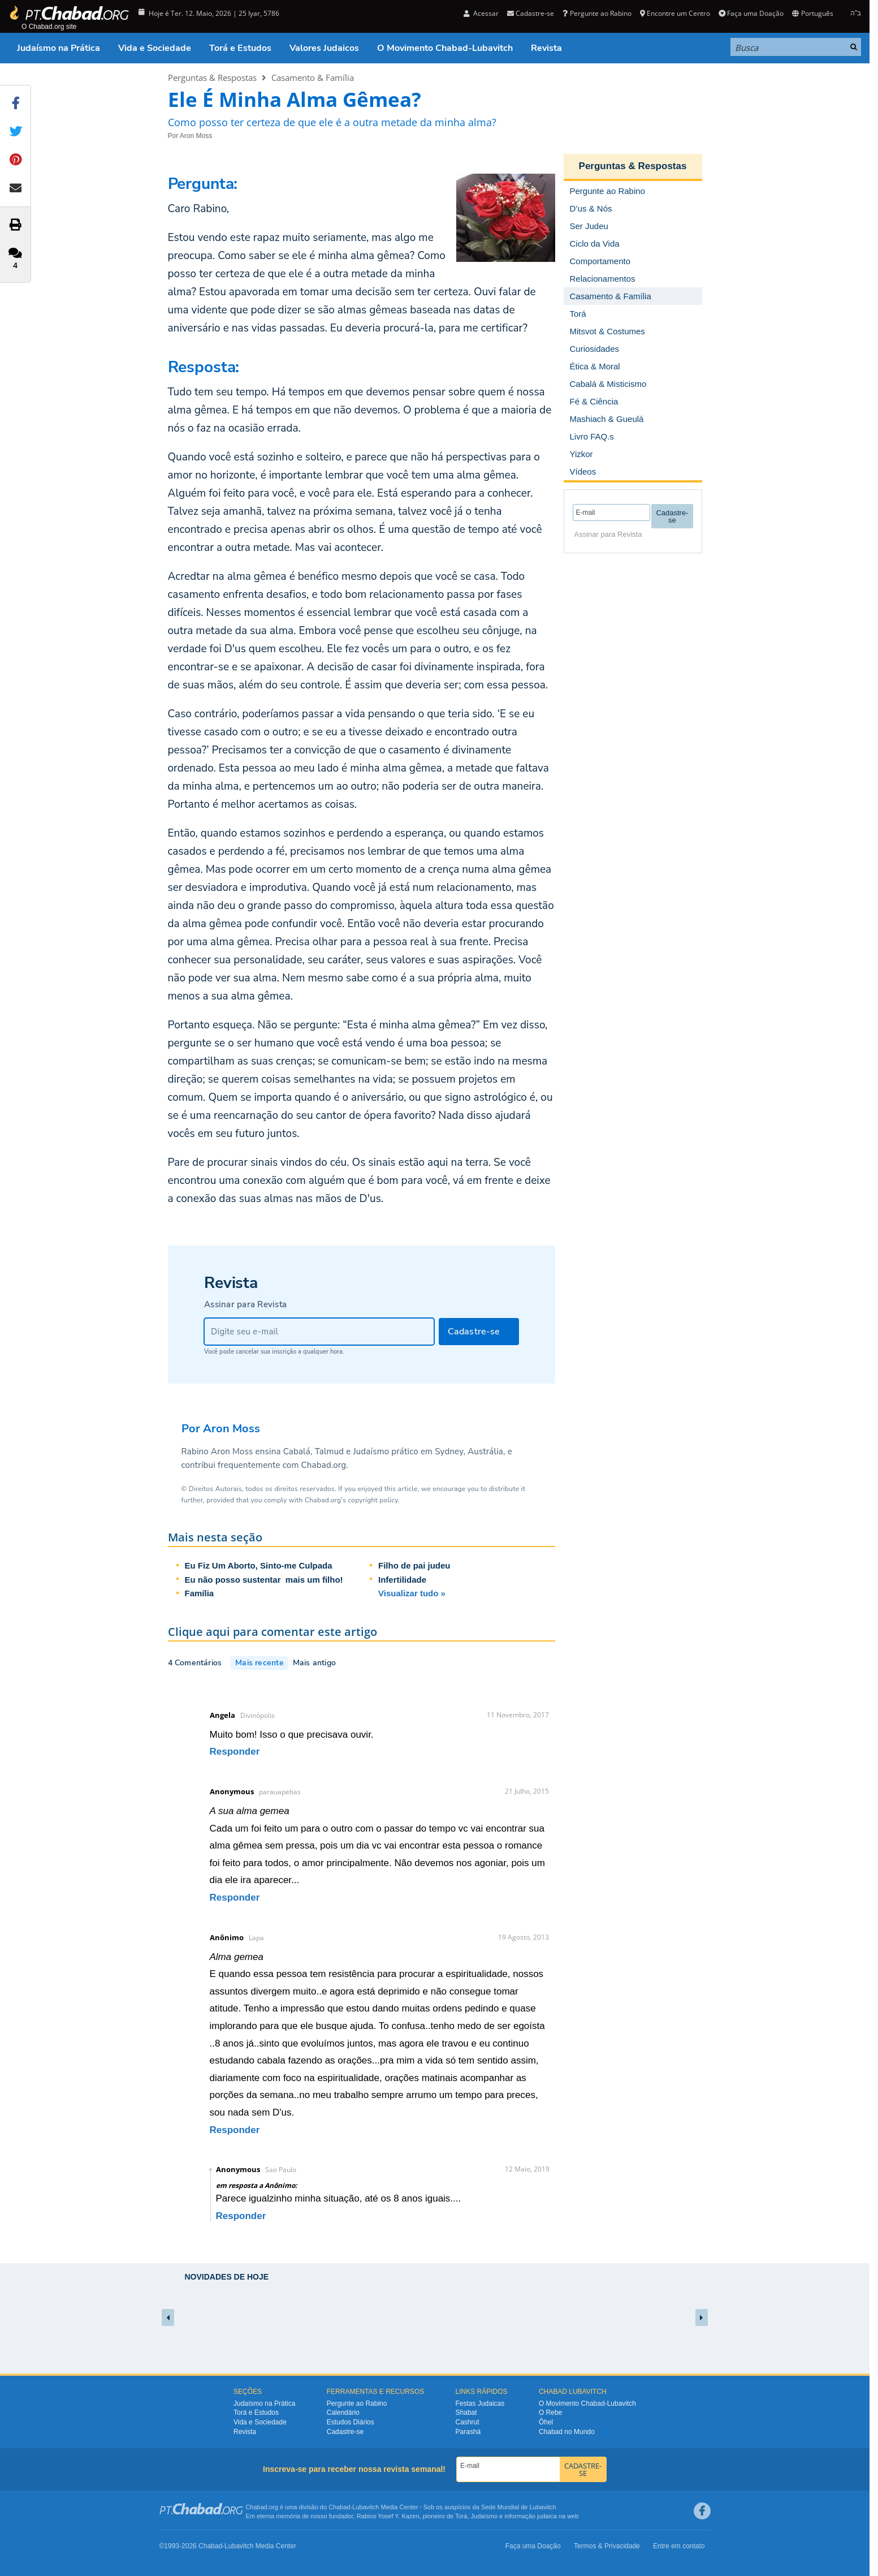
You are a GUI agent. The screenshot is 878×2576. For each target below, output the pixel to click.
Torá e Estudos (240, 48)
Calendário (343, 2412)
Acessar (481, 13)
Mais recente (259, 1662)
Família (199, 1593)
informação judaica (530, 2516)
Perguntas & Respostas (212, 77)
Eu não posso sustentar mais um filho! (264, 1579)
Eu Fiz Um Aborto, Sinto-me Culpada (258, 1565)
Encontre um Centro (675, 13)
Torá (461, 2516)
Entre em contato (678, 2546)
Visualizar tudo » (412, 1593)
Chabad (339, 2507)
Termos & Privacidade (607, 2546)
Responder (235, 1751)
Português (812, 13)
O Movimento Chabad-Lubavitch (445, 48)
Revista (546, 48)
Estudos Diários (350, 2422)
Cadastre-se (530, 13)
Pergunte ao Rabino (597, 13)
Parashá (468, 2432)
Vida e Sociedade (154, 48)
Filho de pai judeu (414, 1565)
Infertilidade (402, 1579)
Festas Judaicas (480, 2403)
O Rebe (550, 2412)
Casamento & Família (312, 77)
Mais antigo (314, 1662)
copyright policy (373, 1500)
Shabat (466, 2412)
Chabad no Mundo (567, 2432)
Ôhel (546, 2422)
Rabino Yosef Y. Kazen (388, 2516)
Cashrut (467, 2422)
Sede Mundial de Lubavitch (518, 2507)
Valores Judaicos (324, 48)
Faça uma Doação (751, 13)
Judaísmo (484, 2516)
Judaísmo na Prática (58, 48)
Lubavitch (365, 2507)
